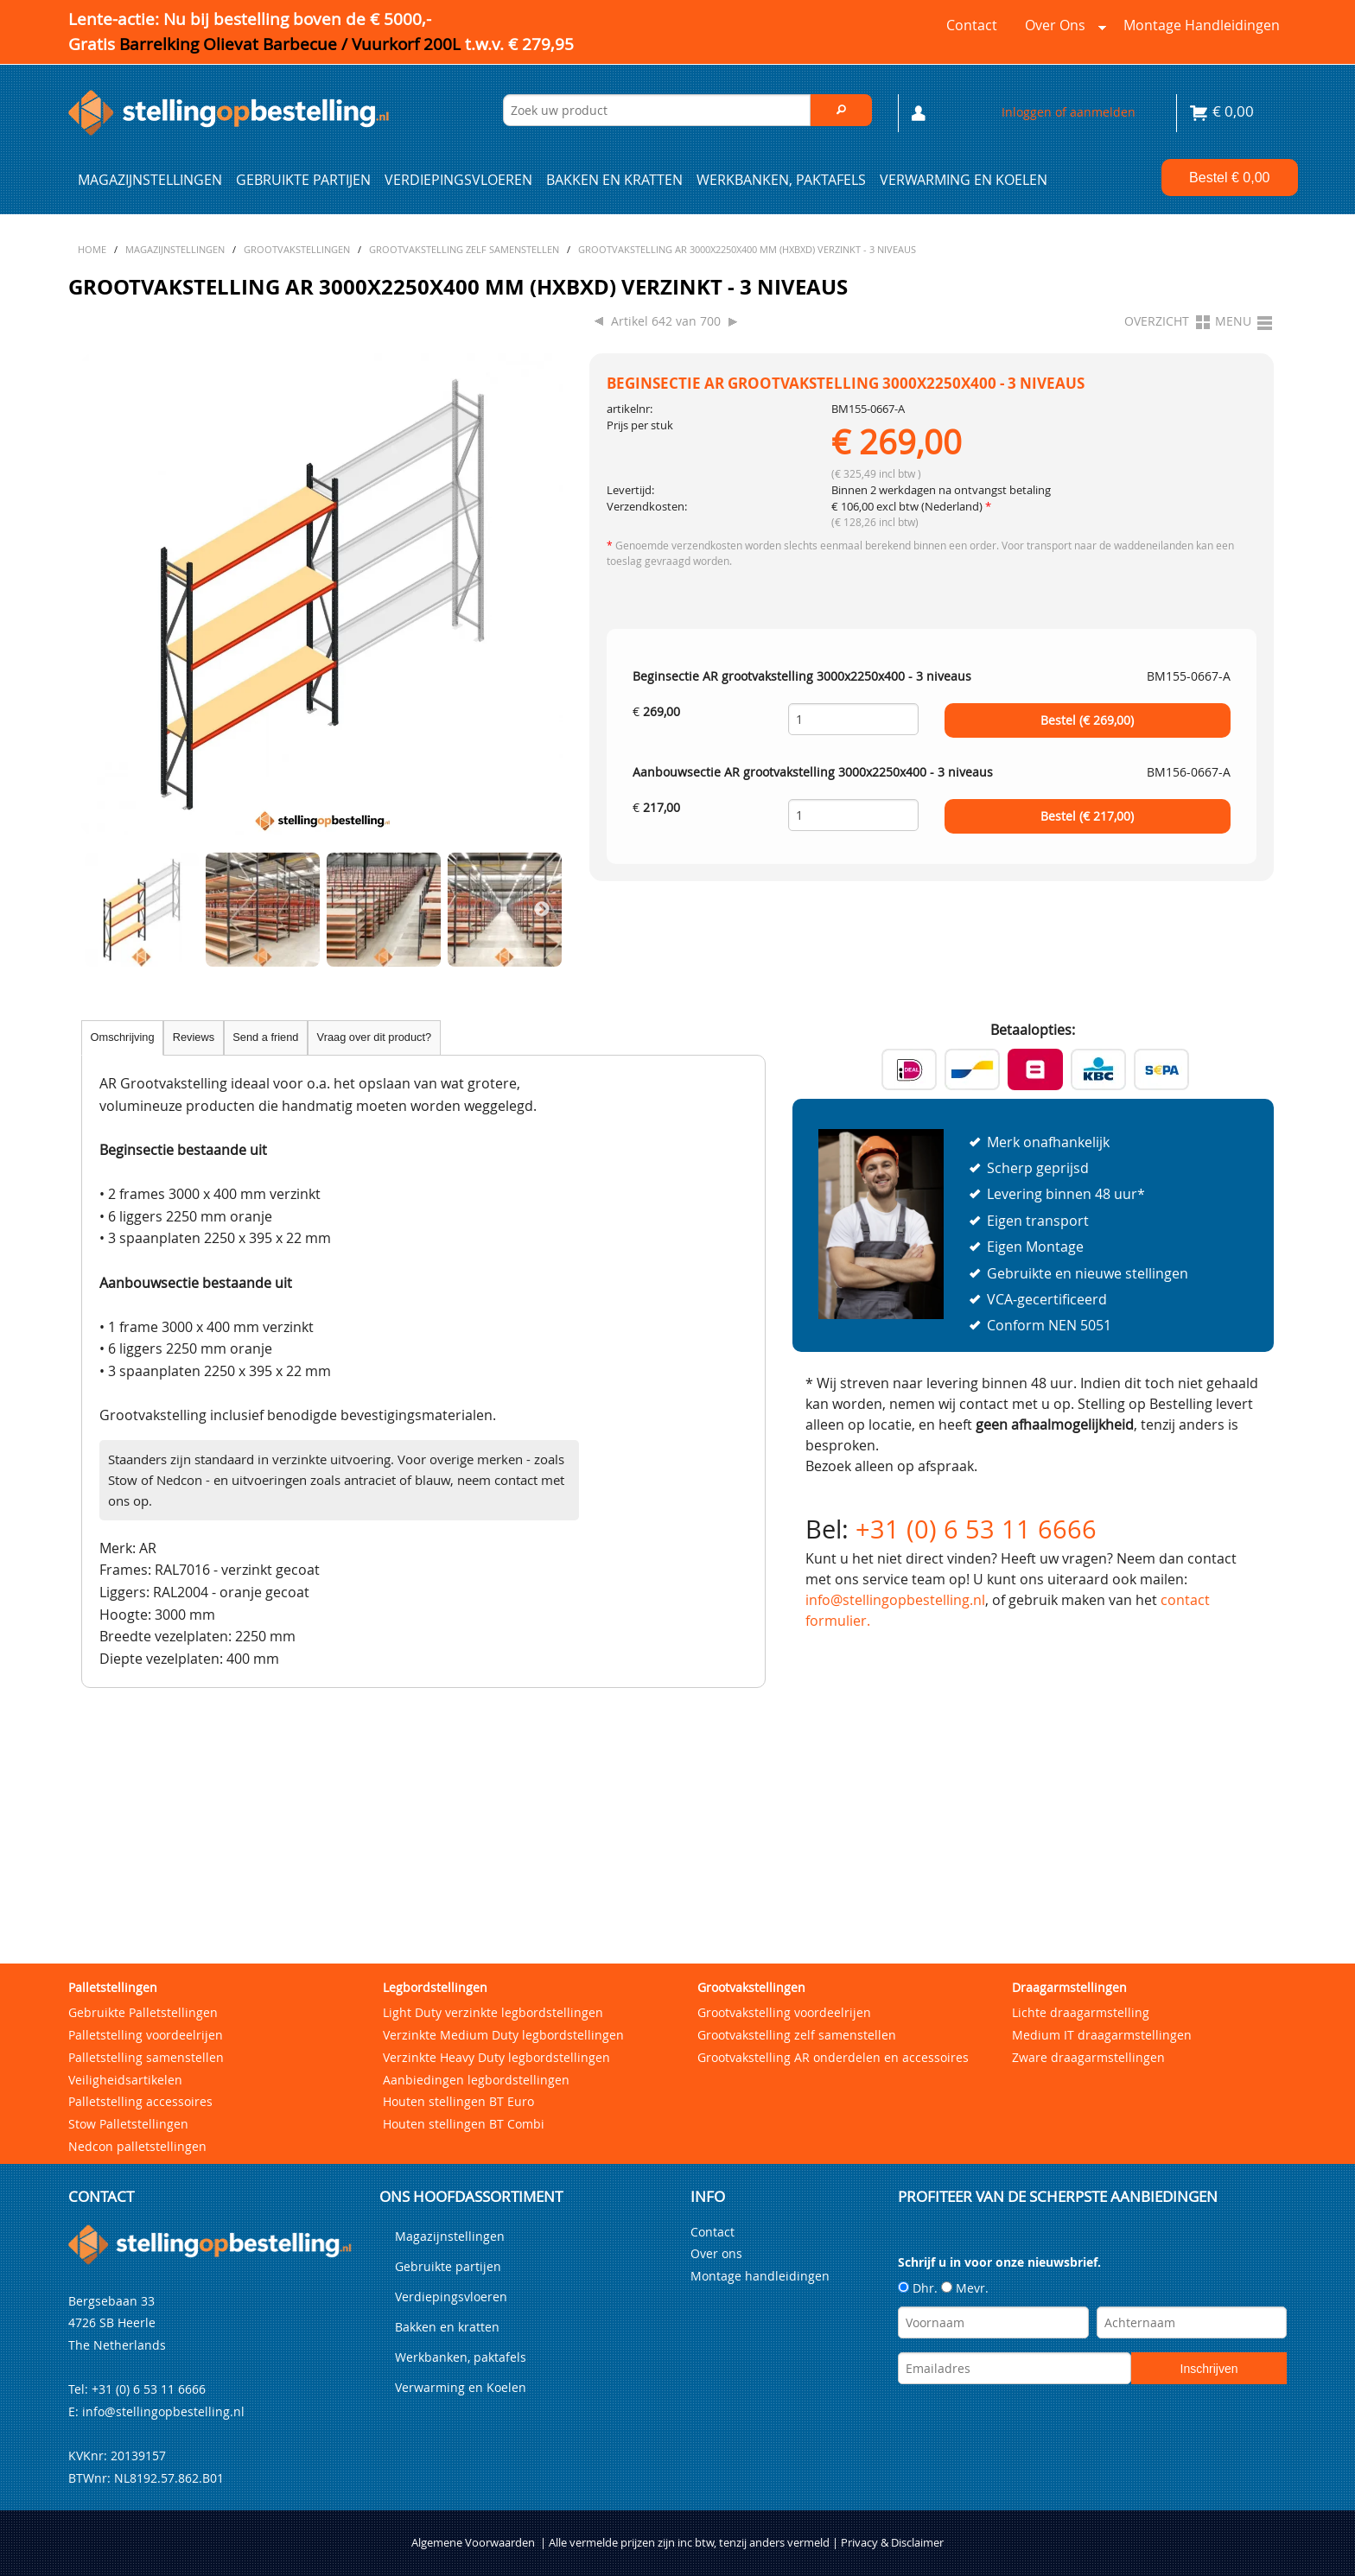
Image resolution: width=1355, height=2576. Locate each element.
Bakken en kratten (614, 179)
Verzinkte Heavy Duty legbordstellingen (496, 1919)
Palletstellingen (112, 1849)
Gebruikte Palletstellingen (143, 1874)
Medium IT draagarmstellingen (1102, 1896)
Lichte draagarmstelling (1080, 1874)
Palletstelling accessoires (140, 1964)
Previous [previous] (102, 909)
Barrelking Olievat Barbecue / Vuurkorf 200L (346, 44)
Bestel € (1229, 177)
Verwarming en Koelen (963, 179)
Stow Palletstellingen (128, 1986)
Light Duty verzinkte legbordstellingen (493, 1874)
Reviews (193, 1037)
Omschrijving (123, 1037)
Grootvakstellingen (751, 1849)
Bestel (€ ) (1087, 720)
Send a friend (265, 1037)
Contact (971, 25)
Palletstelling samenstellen (146, 1919)
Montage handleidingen (1201, 25)
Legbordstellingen (435, 1849)
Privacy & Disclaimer (892, 2405)
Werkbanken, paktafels (781, 179)
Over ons (1062, 29)
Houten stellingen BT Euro (458, 1964)
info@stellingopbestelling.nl (895, 1599)
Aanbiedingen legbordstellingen (476, 1941)
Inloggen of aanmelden (1069, 112)
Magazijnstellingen (150, 179)
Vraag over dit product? (374, 1037)
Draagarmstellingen (1069, 1849)
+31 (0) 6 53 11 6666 (976, 1529)
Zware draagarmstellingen (1088, 1919)
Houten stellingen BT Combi (463, 1986)
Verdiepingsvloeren (458, 179)
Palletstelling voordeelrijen (145, 1896)
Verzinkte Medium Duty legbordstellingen (503, 1896)
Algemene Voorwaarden (473, 2405)
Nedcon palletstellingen (137, 2009)
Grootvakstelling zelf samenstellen (796, 1896)
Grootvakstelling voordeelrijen (784, 1874)
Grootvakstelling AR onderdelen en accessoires (833, 1919)
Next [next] (541, 909)
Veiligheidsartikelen (125, 1941)
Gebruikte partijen (303, 179)
